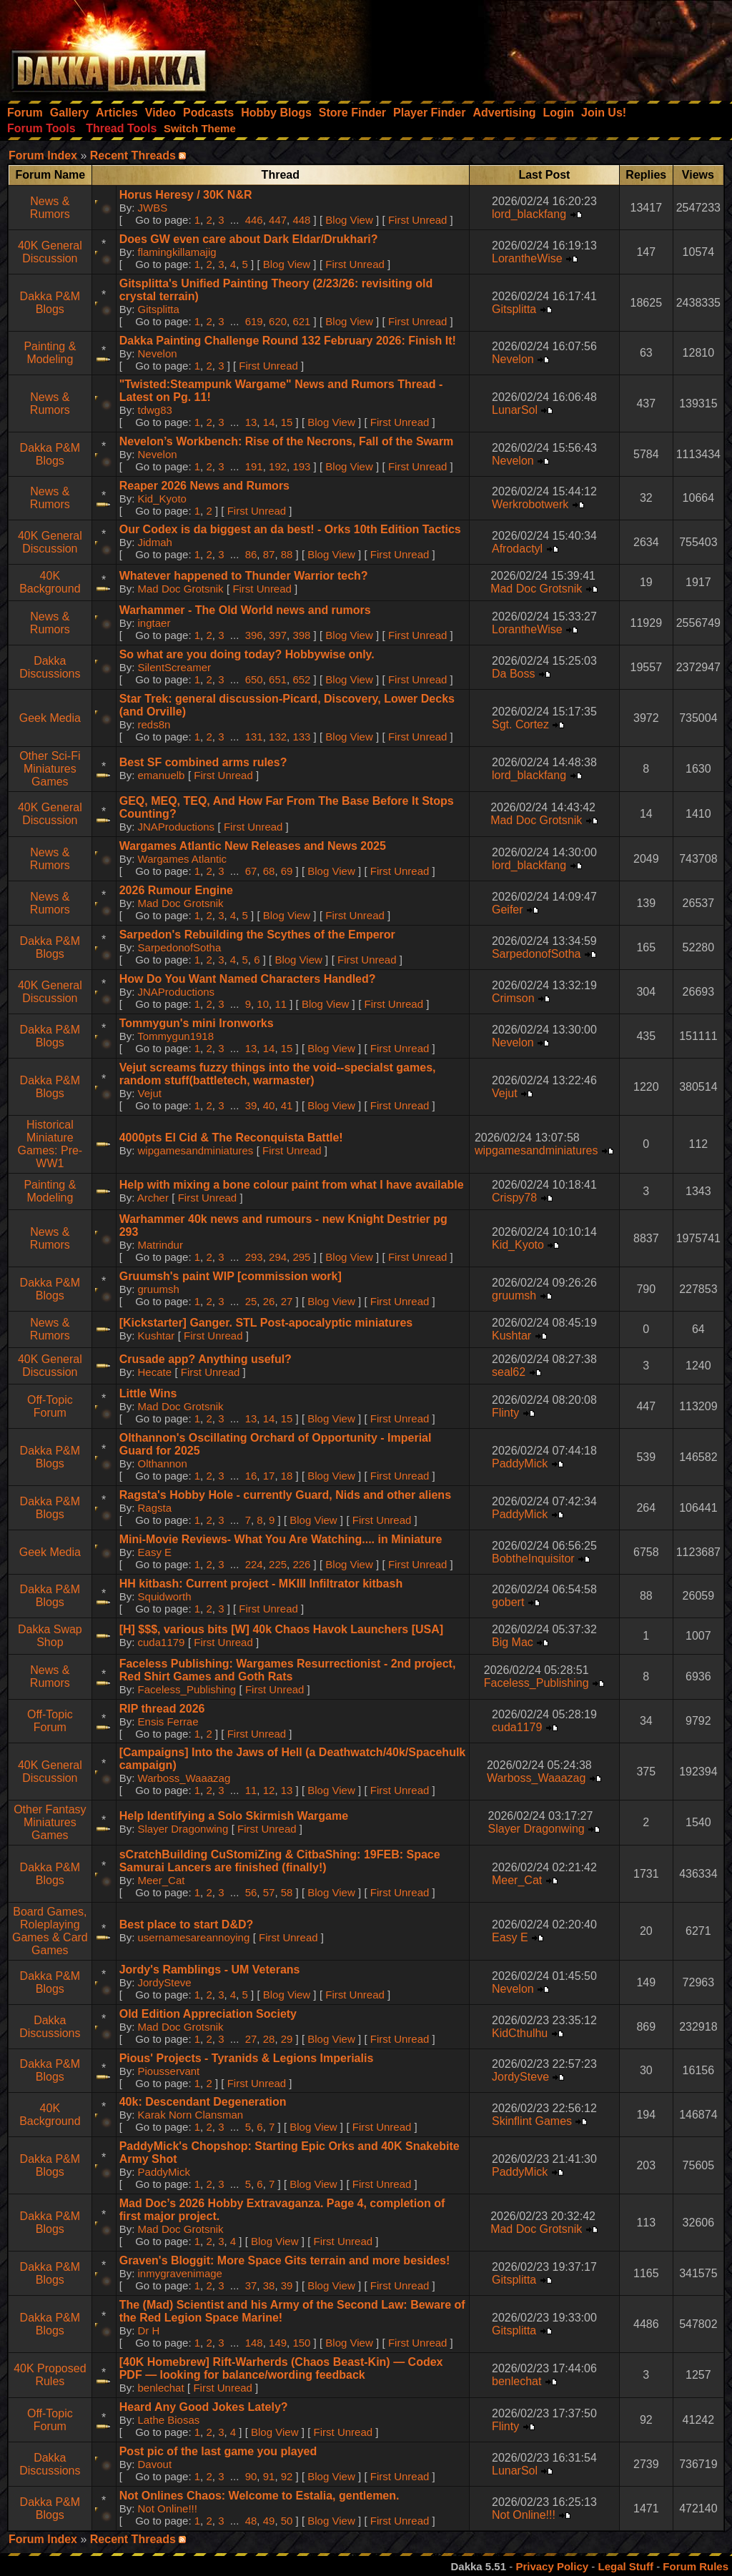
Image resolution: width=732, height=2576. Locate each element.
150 (301, 2343)
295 (301, 1257)
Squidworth (165, 1596)
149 (278, 2343)
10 (263, 1004)
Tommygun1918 (175, 1036)
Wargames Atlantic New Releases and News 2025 (252, 846)
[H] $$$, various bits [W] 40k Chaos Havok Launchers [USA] (281, 1629)
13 (251, 422)
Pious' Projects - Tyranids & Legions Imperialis (246, 2058)
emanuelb (161, 775)
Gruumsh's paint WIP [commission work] (230, 1276)
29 (287, 2039)
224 (254, 1564)
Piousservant (169, 2071)
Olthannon (162, 1463)
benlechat (161, 2388)
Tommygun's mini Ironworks (196, 1023)
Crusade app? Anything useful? (205, 1359)
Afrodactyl (517, 549)
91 (269, 2476)
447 (278, 220)
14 (269, 422)
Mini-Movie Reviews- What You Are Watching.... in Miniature (280, 1539)
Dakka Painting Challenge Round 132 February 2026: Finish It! (287, 341)
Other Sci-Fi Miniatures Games (49, 769)
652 (301, 679)
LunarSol (515, 410)
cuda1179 (161, 1642)
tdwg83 (155, 410)
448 (301, 220)
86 (251, 554)
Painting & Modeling (50, 352)
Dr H (149, 2330)
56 (251, 1892)
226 (301, 1564)
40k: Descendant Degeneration (203, 2102)
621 (301, 321)
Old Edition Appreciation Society (208, 2014)
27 (287, 1301)
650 (254, 679)
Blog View (348, 220)
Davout (155, 2464)
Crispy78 (514, 1198)
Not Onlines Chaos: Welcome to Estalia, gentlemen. (259, 2496)
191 (254, 466)
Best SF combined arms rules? (203, 762)
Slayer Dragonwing (183, 1829)
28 (269, 2039)
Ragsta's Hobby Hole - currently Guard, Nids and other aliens (285, 1495)
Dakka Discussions (49, 667)
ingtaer (154, 623)
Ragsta (155, 1508)
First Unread (417, 220)
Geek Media (50, 718)
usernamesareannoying (194, 1937)
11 (280, 1004)
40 (269, 1105)
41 (287, 1105)
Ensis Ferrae (168, 1721)
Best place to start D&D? (186, 1924)
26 (269, 1301)
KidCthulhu (520, 2033)
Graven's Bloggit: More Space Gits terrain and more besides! (284, 2260)
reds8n (154, 724)
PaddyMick (520, 1463)
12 (269, 1790)
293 (254, 1257)
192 (278, 466)
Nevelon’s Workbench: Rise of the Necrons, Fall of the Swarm (286, 441)
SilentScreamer (175, 667)
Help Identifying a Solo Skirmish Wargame (233, 1816)
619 (254, 321)
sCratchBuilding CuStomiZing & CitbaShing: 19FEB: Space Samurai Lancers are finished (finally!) (279, 1860)
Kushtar (156, 1335)
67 (251, 871)
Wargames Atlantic (182, 859)
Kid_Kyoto (162, 498)
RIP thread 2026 (162, 1709)
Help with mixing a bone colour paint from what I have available (291, 1185)
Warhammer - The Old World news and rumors (245, 610)
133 (301, 736)
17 (269, 1476)
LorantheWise (527, 258)
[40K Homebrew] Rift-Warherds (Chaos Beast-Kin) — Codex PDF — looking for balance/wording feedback (281, 2368)
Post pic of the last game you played (218, 2451)
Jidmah (155, 542)
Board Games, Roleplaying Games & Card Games (50, 1931)
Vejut (150, 1093)
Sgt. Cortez (520, 724)
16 (251, 1476)
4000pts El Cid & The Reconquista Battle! (231, 1137)
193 (301, 466)
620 (278, 321)
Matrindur (160, 1245)
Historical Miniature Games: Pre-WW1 (50, 1144)
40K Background (49, 582)
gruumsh (158, 1289)
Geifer (507, 909)
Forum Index (43, 155)
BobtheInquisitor (533, 1558)
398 (301, 635)
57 (269, 1892)
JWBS (153, 208)
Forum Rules (695, 2566)
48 (251, 2521)
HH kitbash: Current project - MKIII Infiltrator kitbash (260, 1583)
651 (278, 679)
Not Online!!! (167, 2508)
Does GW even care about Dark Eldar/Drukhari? (248, 239)
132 (278, 736)
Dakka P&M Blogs (50, 302)
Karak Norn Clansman (191, 2115)
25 (251, 1301)
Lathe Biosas (169, 2420)
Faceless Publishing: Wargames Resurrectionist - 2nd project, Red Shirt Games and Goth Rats (287, 1670)
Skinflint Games (532, 2121)
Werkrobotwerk (530, 504)
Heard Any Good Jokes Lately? (203, 2407)
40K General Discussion (50, 251)
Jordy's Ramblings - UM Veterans (209, 1969)
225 (278, 1564)
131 (254, 736)
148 (254, 2343)
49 (269, 2521)
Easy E (155, 1552)
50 (287, 2521)
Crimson (513, 998)
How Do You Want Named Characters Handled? (247, 979)
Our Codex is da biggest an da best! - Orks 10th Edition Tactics (290, 529)
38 (269, 2285)
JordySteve (165, 1982)
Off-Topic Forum (50, 1406)
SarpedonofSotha (180, 947)
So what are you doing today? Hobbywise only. (247, 654)
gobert (508, 1602)
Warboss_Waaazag (184, 1778)
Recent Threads (133, 155)
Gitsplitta (158, 309)
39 (251, 1105)
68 (269, 871)
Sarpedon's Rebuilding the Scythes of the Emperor (257, 934)
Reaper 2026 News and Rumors (204, 486)
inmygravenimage (180, 2273)
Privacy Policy (551, 2566)
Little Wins (148, 1393)
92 (287, 2476)
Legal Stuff (625, 2566)
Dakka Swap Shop (50, 1635)
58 (287, 1892)
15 (287, 422)
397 (278, 635)
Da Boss (513, 674)
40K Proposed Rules (50, 2374)
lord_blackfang (529, 214)
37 (251, 2285)
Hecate (155, 1372)
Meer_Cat (161, 1880)
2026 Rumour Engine (176, 890)
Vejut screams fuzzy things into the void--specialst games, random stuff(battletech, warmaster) (277, 1073)
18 (287, 1476)
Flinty (505, 1413)
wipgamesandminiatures (196, 1150)
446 (254, 220)
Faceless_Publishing (187, 1689)
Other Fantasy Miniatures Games (50, 1822)
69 (287, 871)
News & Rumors (50, 207)
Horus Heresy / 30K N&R (185, 195)
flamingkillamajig (177, 252)
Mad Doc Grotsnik (181, 589)
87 (269, 554)
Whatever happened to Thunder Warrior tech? (243, 576)
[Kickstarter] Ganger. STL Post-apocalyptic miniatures (266, 1323)
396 (254, 635)
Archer (153, 1198)
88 (287, 554)
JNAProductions (176, 827)
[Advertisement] (539, 46)
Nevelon (157, 353)
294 (278, 1257)
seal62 (508, 1372)
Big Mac (512, 1642)
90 (251, 2476)
